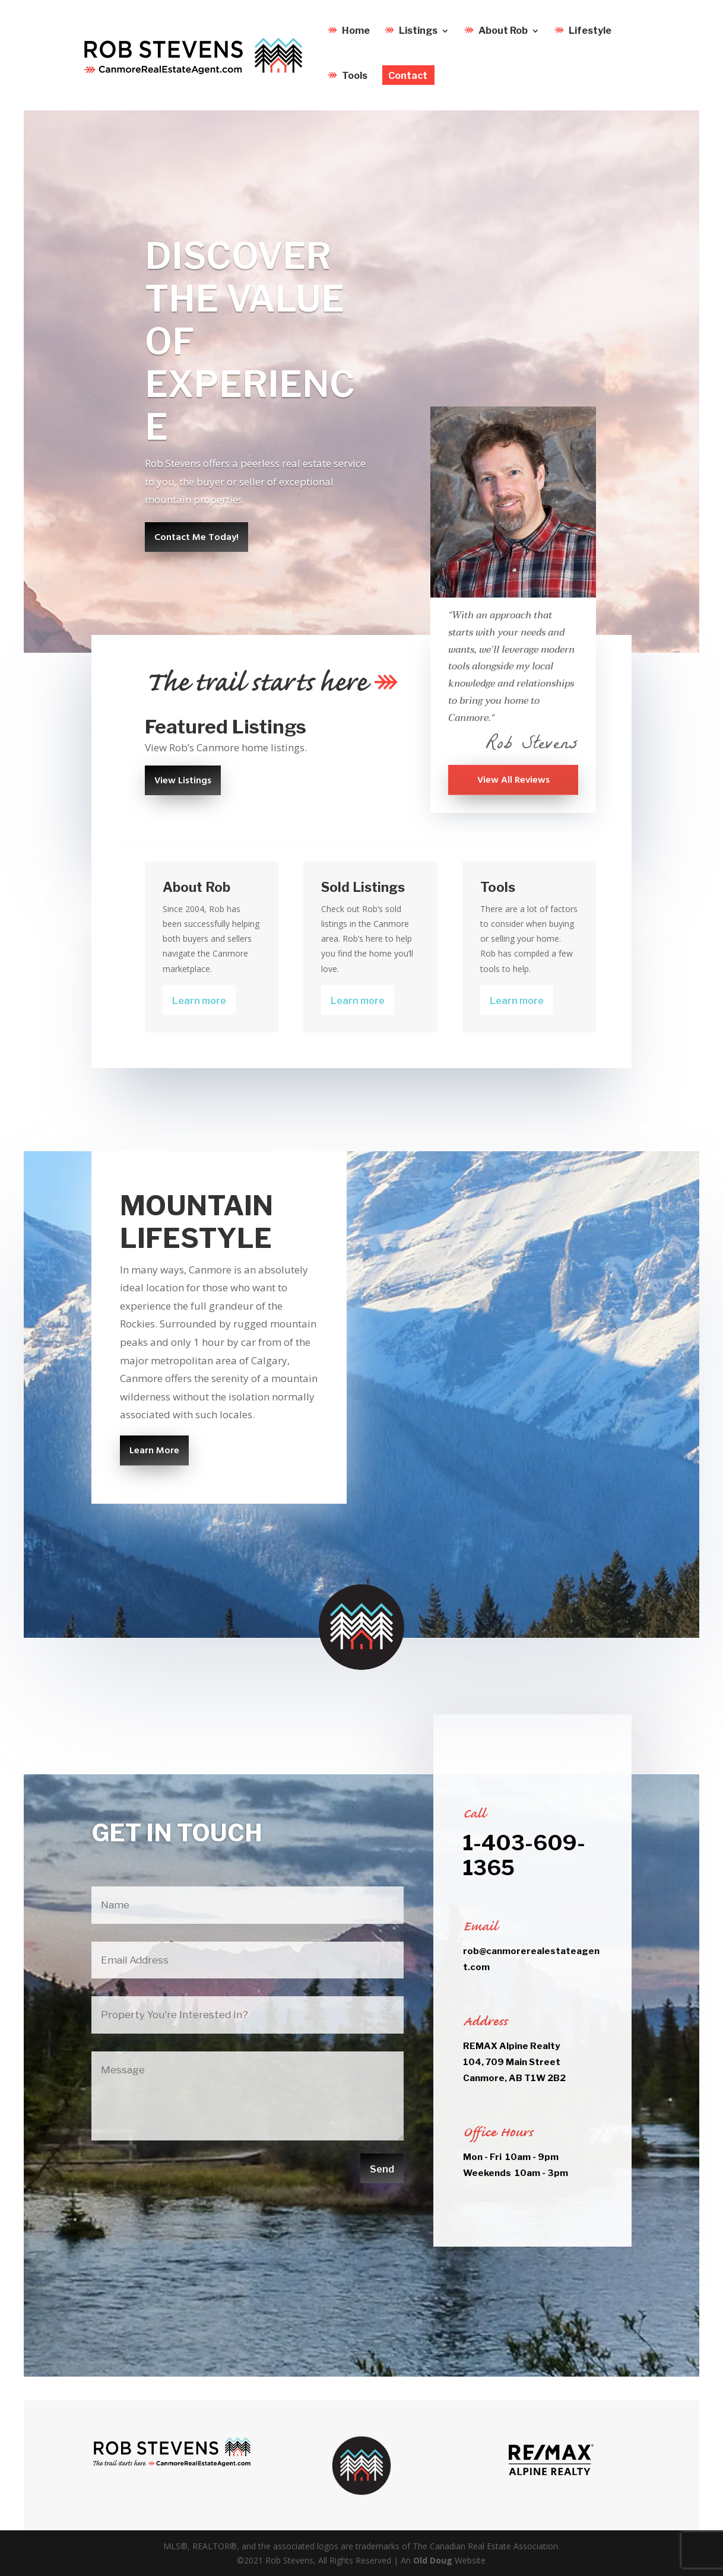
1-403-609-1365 (524, 1855)
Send (382, 2169)
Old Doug (432, 2560)
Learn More (154, 1451)
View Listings (182, 781)
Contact (407, 79)
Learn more (199, 1000)
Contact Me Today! (196, 537)
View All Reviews (513, 780)
